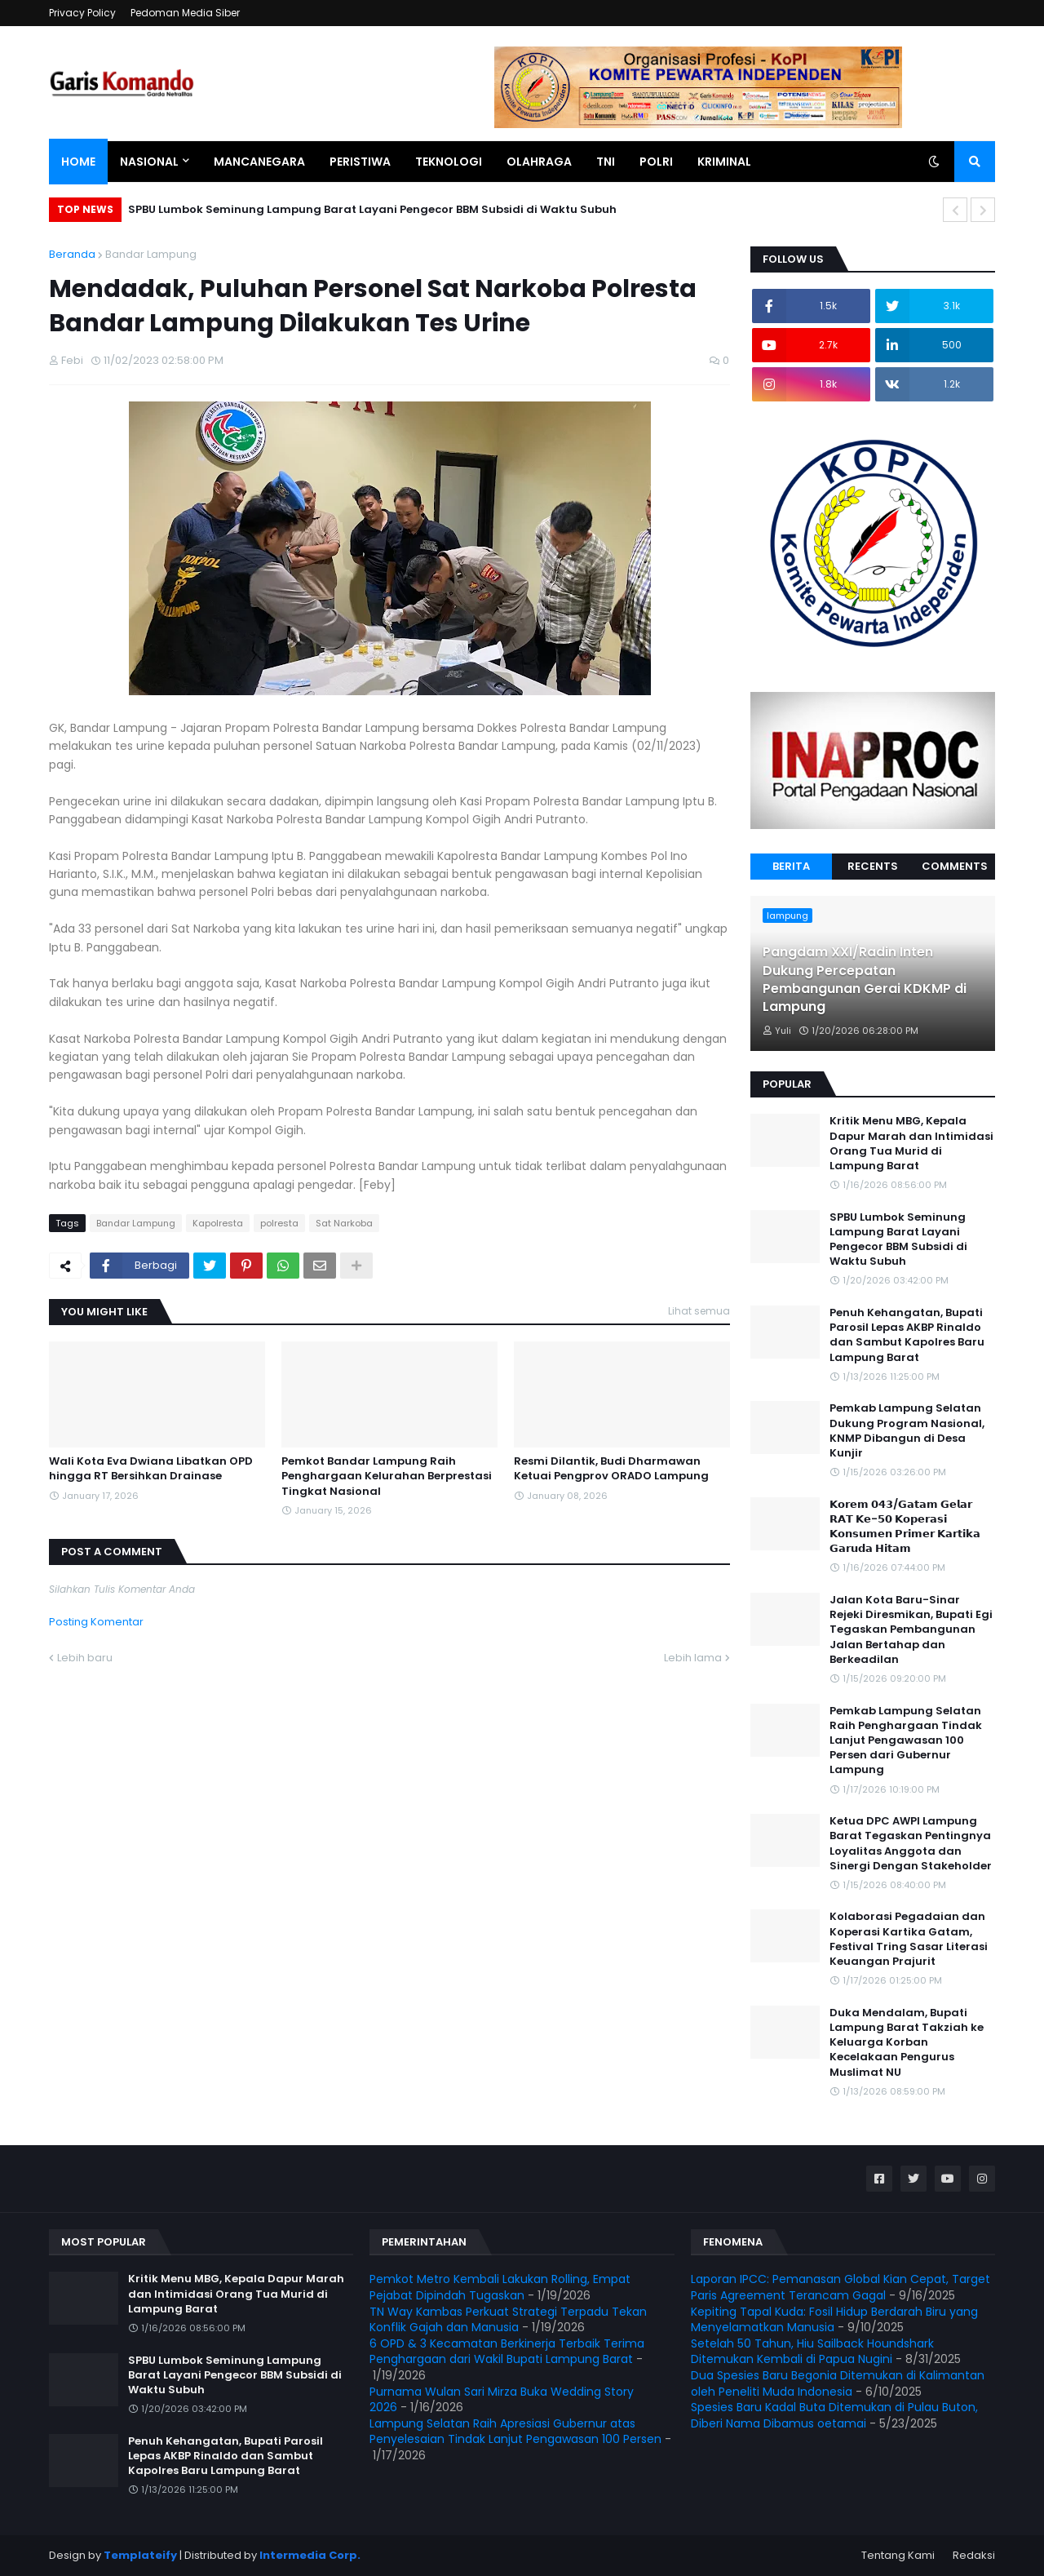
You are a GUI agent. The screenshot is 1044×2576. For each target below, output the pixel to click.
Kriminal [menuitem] (724, 161)
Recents (872, 866)
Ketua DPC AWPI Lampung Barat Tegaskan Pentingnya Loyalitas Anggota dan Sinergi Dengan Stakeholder (910, 1843)
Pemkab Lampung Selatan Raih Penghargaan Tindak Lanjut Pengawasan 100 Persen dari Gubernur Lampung (905, 1741)
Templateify (140, 2555)
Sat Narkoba (344, 1223)
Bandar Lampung (151, 254)
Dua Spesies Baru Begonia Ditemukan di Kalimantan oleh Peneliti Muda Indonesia (837, 2383)
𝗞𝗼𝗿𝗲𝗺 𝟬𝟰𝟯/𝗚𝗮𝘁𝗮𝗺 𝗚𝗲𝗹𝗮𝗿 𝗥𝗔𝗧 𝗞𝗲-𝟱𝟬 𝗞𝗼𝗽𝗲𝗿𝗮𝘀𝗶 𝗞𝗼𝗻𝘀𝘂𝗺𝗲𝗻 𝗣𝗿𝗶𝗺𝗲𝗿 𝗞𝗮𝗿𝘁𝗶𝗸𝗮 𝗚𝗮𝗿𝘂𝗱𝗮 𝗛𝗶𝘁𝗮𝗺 (904, 1527)
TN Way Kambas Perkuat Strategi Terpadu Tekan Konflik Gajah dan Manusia (508, 2319)
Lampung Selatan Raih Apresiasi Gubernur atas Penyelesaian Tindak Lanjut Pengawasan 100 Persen (515, 2431)
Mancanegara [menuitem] (259, 161)
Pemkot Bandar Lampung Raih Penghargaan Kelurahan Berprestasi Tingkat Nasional (386, 1476)
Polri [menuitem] (656, 161)
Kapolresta (217, 1223)
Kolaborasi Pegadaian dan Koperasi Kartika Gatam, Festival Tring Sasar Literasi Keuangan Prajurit (908, 1939)
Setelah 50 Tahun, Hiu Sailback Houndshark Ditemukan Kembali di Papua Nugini (812, 2351)
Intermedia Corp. (310, 2555)
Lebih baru (85, 1657)
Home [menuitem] (78, 161)
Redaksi (974, 2555)
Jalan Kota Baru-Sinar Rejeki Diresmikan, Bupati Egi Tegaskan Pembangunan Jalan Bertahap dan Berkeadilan (911, 1630)
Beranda (72, 254)
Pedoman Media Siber (185, 13)
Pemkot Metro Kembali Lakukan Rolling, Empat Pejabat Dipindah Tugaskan (499, 2287)
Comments (955, 866)
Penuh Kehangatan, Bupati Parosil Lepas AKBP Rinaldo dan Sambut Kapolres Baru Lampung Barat (906, 1335)
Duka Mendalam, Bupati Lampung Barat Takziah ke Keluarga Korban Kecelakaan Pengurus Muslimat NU (906, 2043)
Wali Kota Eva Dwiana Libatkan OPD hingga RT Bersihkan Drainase (151, 1468)
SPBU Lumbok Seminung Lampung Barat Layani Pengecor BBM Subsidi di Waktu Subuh (372, 209)
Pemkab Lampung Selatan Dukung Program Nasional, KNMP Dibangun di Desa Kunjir (906, 1431)
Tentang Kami (898, 2555)
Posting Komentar (96, 1621)
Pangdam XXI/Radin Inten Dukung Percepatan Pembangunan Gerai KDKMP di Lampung (865, 979)
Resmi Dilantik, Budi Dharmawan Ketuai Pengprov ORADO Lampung (611, 1468)
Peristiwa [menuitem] (360, 161)
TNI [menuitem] (605, 161)
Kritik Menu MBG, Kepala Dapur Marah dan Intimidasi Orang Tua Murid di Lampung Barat (911, 1143)
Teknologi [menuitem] (448, 161)
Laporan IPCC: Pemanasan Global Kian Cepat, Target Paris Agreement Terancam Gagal (840, 2287)
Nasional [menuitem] (149, 161)
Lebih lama (693, 1657)
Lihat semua (699, 1311)
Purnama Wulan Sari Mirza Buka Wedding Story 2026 (501, 2399)
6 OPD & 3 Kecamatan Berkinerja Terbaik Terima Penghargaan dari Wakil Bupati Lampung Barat (506, 2351)
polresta (279, 1223)
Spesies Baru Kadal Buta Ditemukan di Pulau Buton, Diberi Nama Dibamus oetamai (834, 2415)
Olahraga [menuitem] (539, 161)
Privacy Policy (82, 13)
